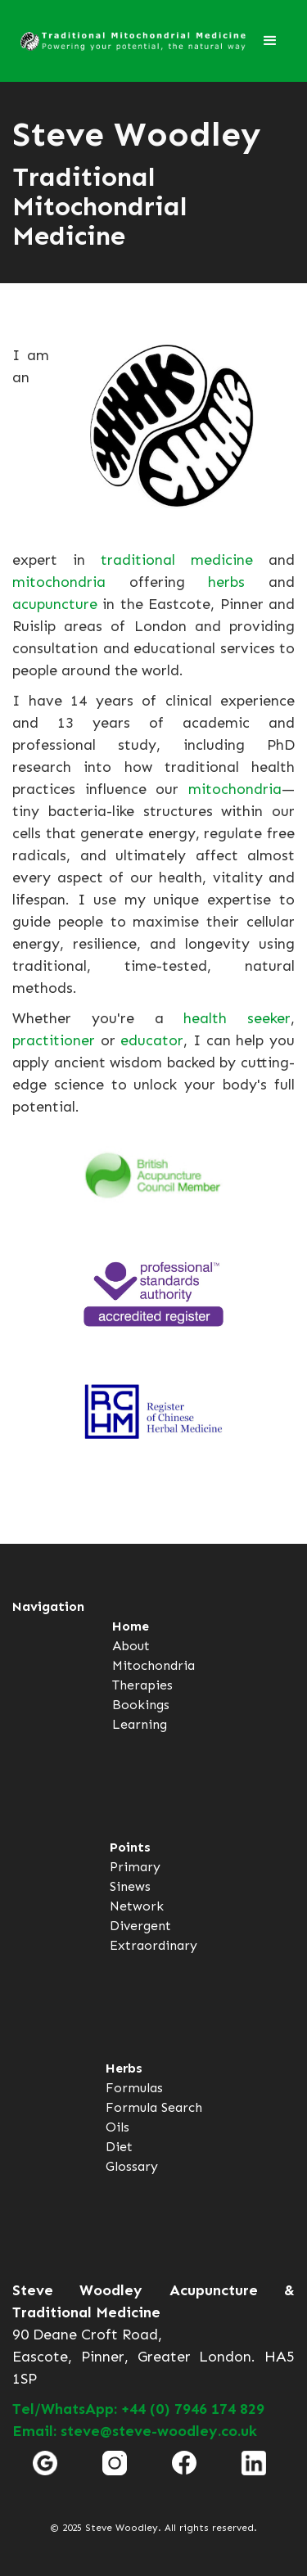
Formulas (134, 2088)
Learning (139, 1724)
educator (151, 1040)
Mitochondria (153, 1665)
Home (130, 1626)
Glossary (132, 2166)
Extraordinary (153, 1945)
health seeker (237, 1018)
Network (137, 1906)
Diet (119, 2146)
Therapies (142, 1685)
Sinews (130, 1886)
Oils (117, 2127)
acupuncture (54, 604)
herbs (226, 582)
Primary (135, 1866)
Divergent (140, 1925)
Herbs (124, 2068)
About (131, 1645)
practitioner (53, 1040)
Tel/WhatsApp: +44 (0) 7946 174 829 (138, 2409)
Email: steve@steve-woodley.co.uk (134, 2431)
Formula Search (154, 2107)
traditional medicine (177, 560)
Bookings (140, 1704)
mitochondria (59, 582)
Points (130, 1847)
